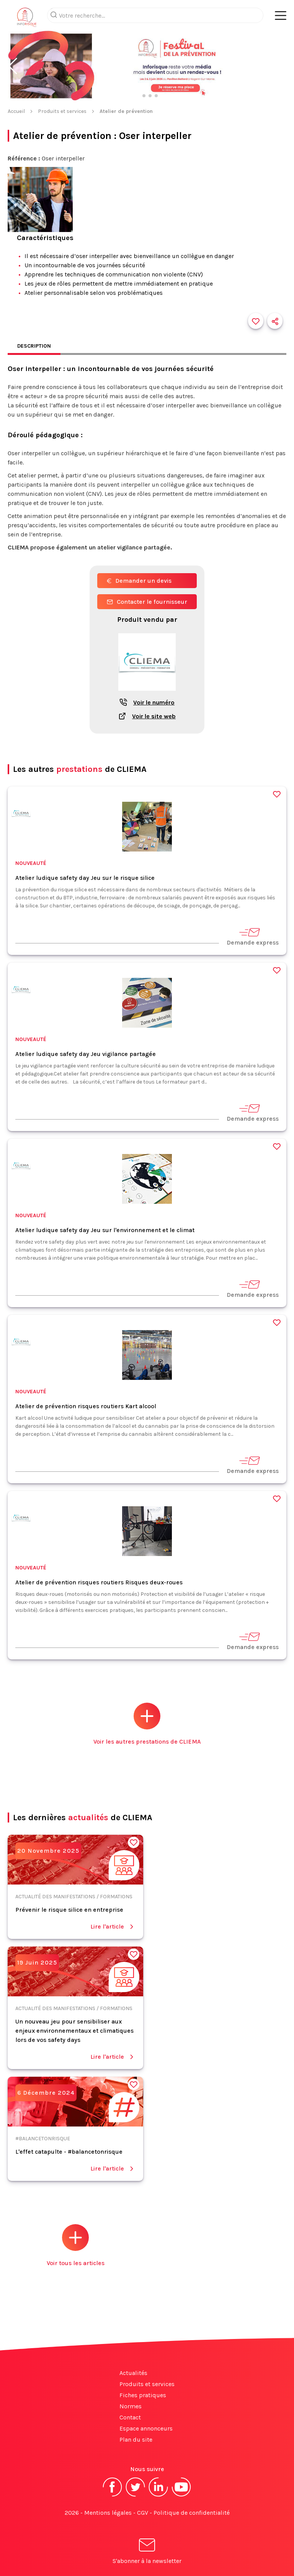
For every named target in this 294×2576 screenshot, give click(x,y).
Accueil (16, 111)
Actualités (133, 2373)
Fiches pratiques (142, 2395)
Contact (130, 2417)
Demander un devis (139, 580)
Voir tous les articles (76, 2245)
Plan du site (135, 2439)
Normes (130, 2406)
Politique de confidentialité (192, 2512)
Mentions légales (108, 2512)
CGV (142, 2512)
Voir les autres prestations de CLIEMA (147, 1724)
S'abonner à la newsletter (147, 2552)
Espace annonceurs (146, 2428)
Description (34, 346)
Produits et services (62, 111)
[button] (13, 66)
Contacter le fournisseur (147, 601)
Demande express (253, 936)
